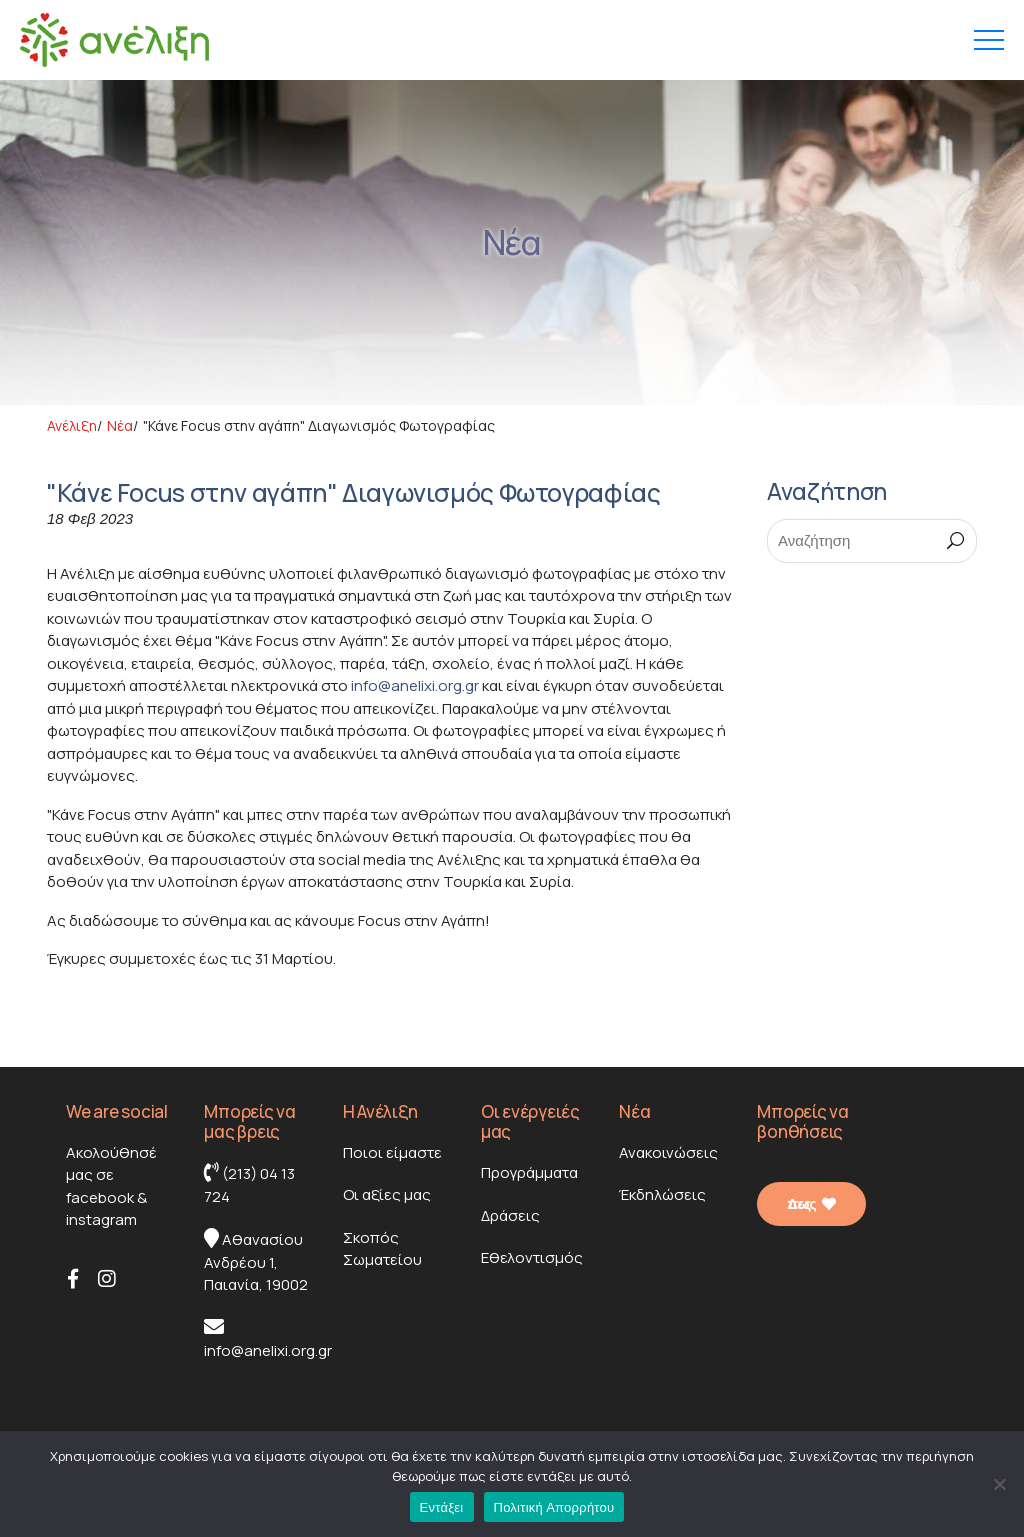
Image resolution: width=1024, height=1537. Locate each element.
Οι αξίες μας (387, 1194)
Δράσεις (510, 1215)
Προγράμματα (529, 1172)
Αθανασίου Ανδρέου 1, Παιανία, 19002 (256, 1261)
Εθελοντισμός (532, 1257)
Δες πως (811, 1204)
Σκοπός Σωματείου (382, 1249)
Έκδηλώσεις (662, 1194)
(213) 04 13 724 (249, 1184)
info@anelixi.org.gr (415, 685)
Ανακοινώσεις (668, 1152)
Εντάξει (442, 1507)
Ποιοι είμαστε (392, 1152)
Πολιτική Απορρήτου (554, 1507)
